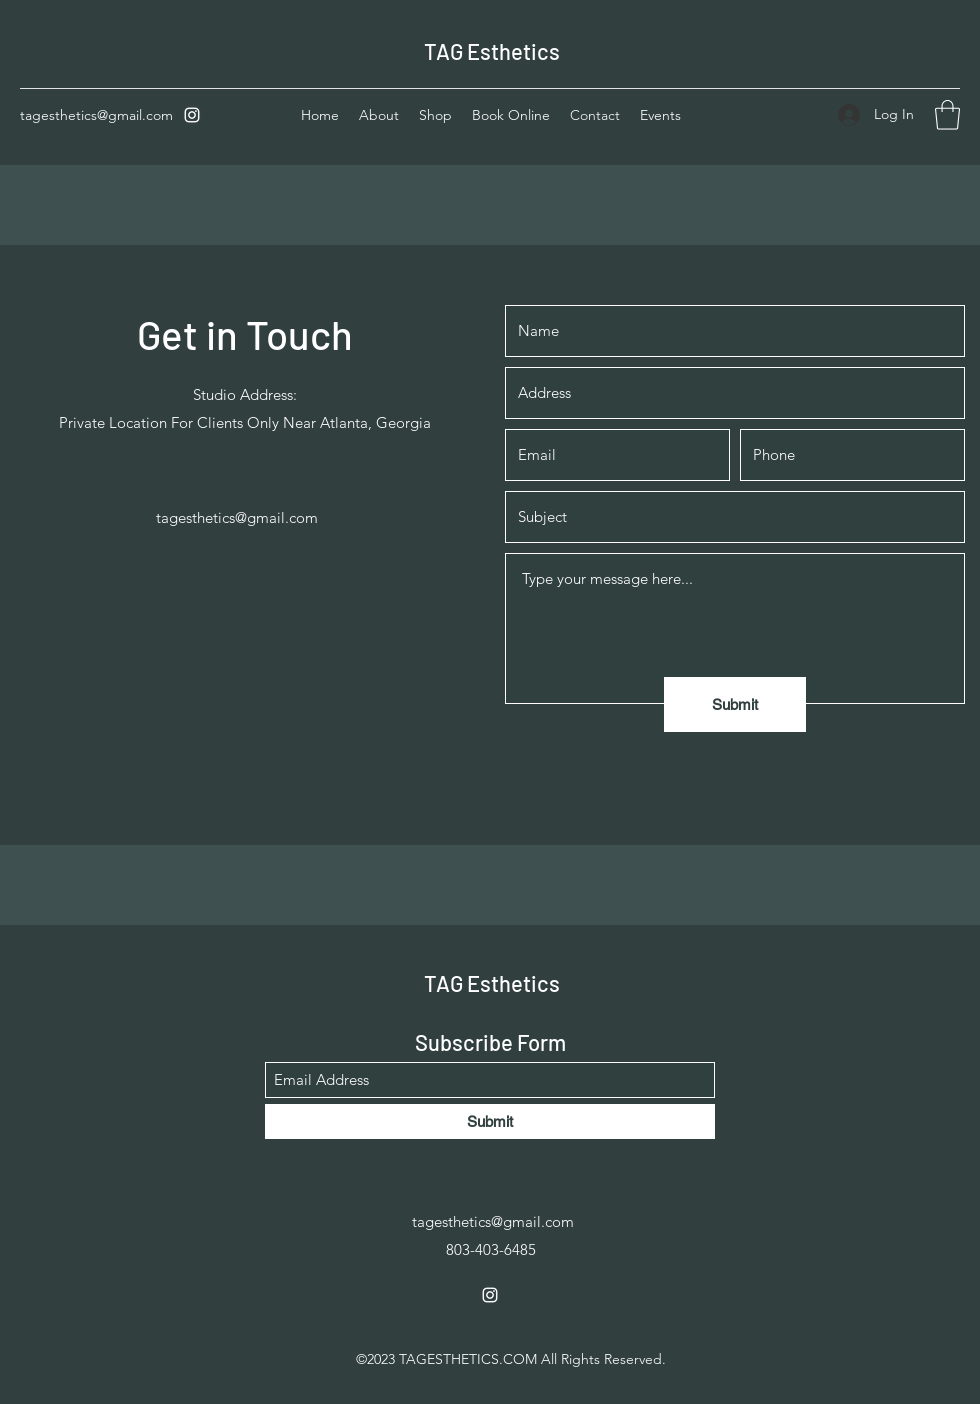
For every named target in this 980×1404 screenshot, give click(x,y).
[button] (947, 115)
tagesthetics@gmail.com (96, 115)
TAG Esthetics (492, 51)
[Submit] (735, 704)
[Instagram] (192, 115)
